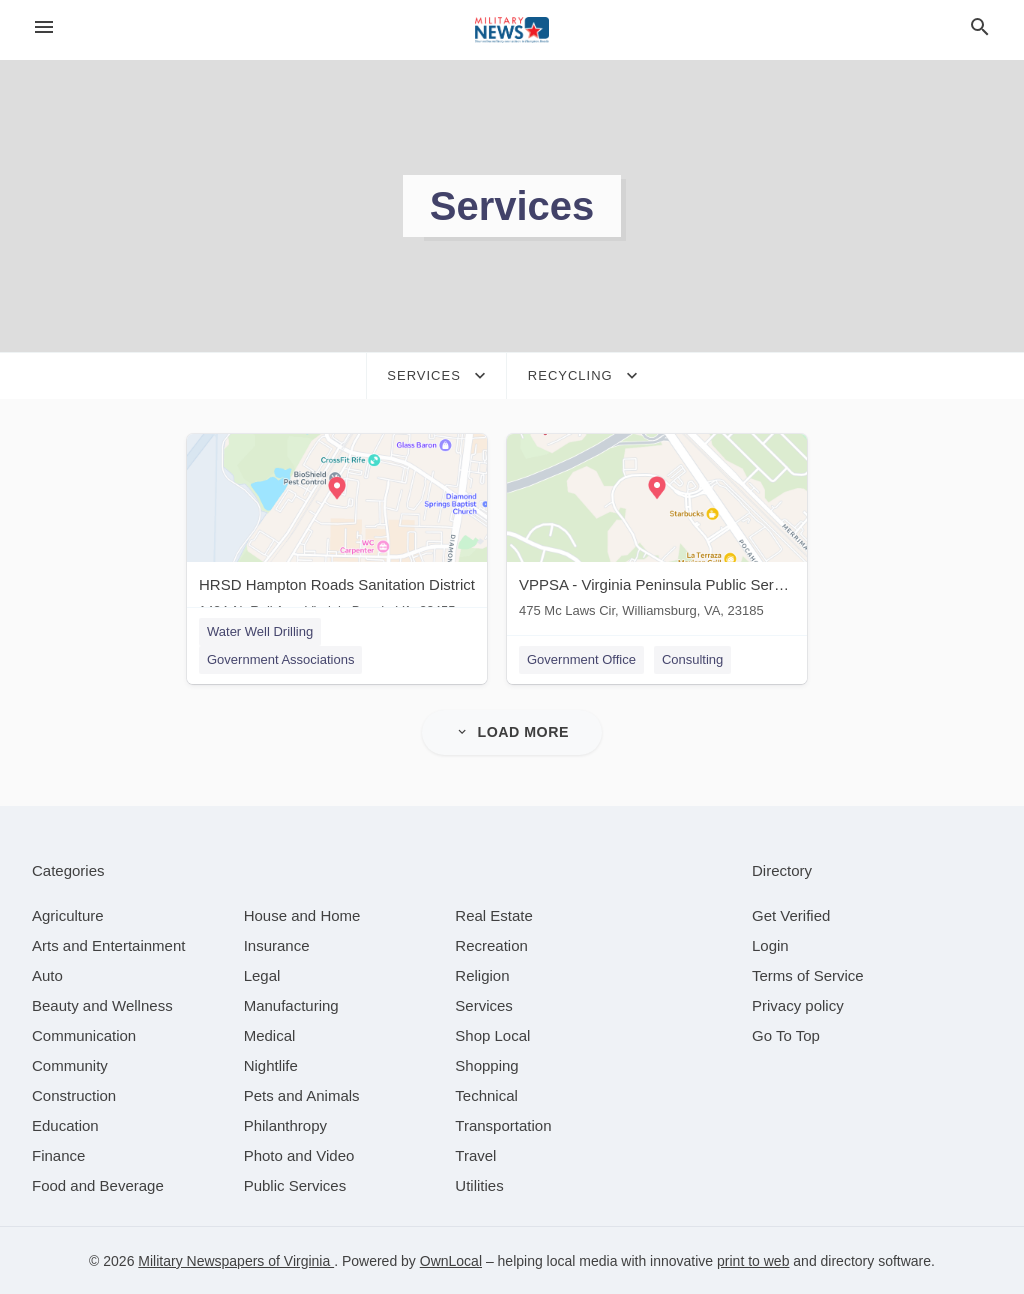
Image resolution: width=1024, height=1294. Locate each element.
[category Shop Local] (492, 1034)
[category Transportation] (503, 1124)
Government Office (581, 659)
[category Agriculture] (68, 914)
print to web (753, 1260)
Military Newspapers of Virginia (236, 1260)
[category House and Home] (302, 914)
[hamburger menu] (44, 27)
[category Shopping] (486, 1064)
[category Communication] (84, 1034)
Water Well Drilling (260, 631)
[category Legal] (262, 974)
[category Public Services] (295, 1184)
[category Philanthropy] (285, 1124)
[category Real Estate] (494, 914)
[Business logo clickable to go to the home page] (512, 30)
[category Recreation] (491, 944)
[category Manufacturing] (291, 1004)
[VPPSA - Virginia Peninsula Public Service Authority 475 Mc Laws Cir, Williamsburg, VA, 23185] (657, 530)
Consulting (692, 659)
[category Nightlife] (271, 1064)
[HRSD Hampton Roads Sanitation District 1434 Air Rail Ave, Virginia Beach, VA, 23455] (337, 530)
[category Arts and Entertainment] (108, 944)
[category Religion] (482, 974)
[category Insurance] (277, 944)
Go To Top (786, 1034)
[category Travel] (475, 1154)
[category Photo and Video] (299, 1154)
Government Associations (280, 659)
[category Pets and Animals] (302, 1094)
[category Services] (484, 1004)
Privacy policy (798, 1004)
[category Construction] (74, 1094)
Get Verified (791, 914)
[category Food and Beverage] (98, 1184)
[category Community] (70, 1064)
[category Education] (65, 1124)
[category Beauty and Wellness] (102, 1004)
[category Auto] (47, 974)
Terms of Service (808, 974)
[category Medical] (270, 1034)
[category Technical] (486, 1094)
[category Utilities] (479, 1184)
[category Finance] (58, 1154)
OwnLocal (451, 1260)
